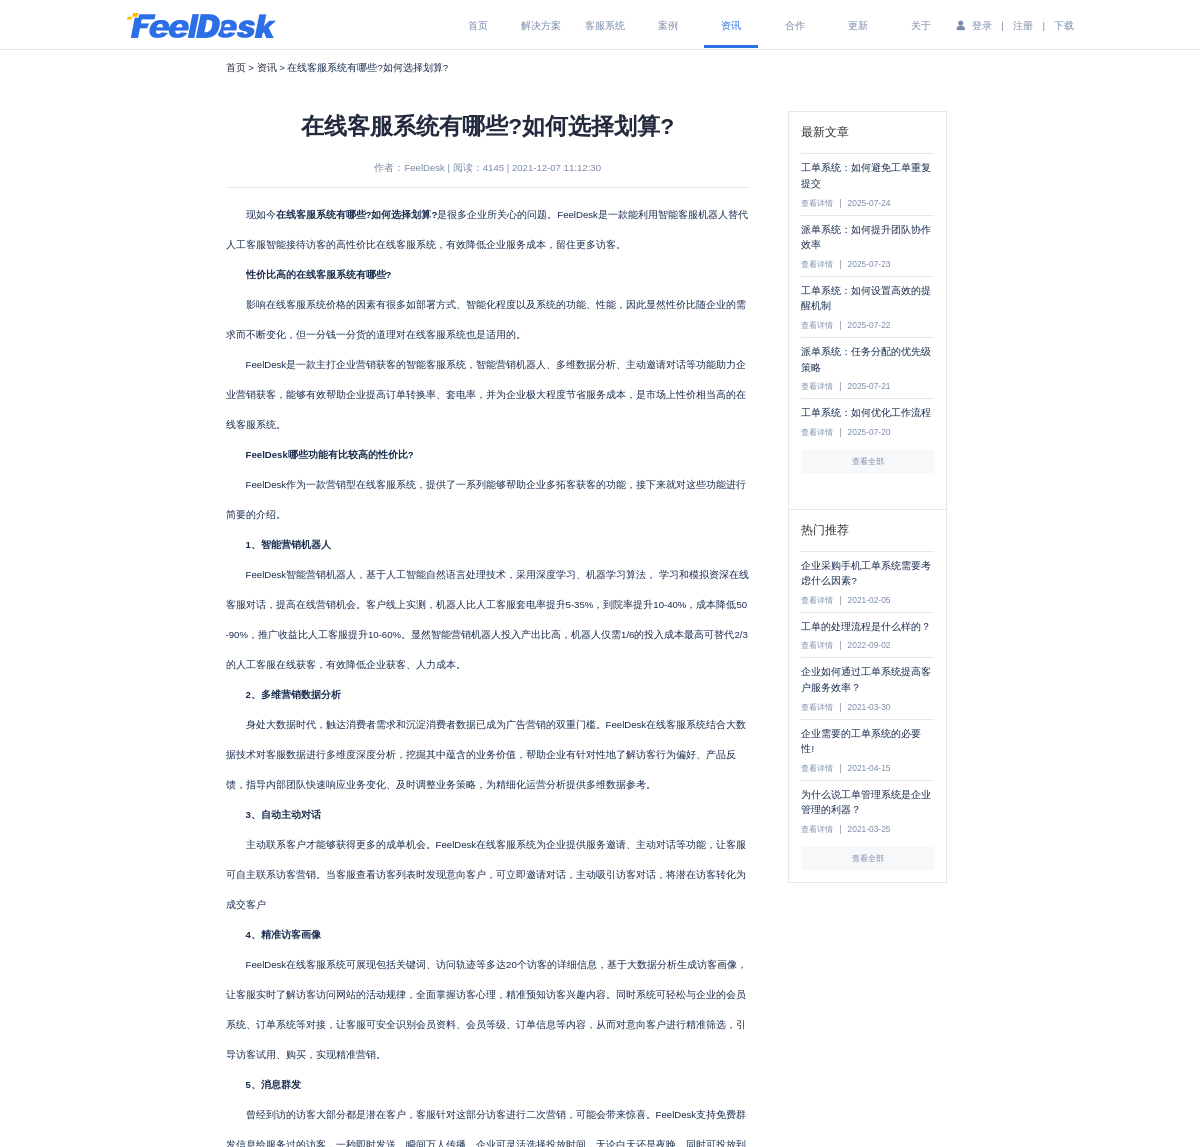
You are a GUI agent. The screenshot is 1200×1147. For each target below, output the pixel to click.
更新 (858, 25)
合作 (795, 25)
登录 (982, 25)
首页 (478, 25)
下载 (1064, 25)
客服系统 (605, 25)
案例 (668, 25)
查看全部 (868, 461)
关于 (921, 25)
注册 (1023, 25)
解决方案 (541, 25)
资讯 (731, 25)
